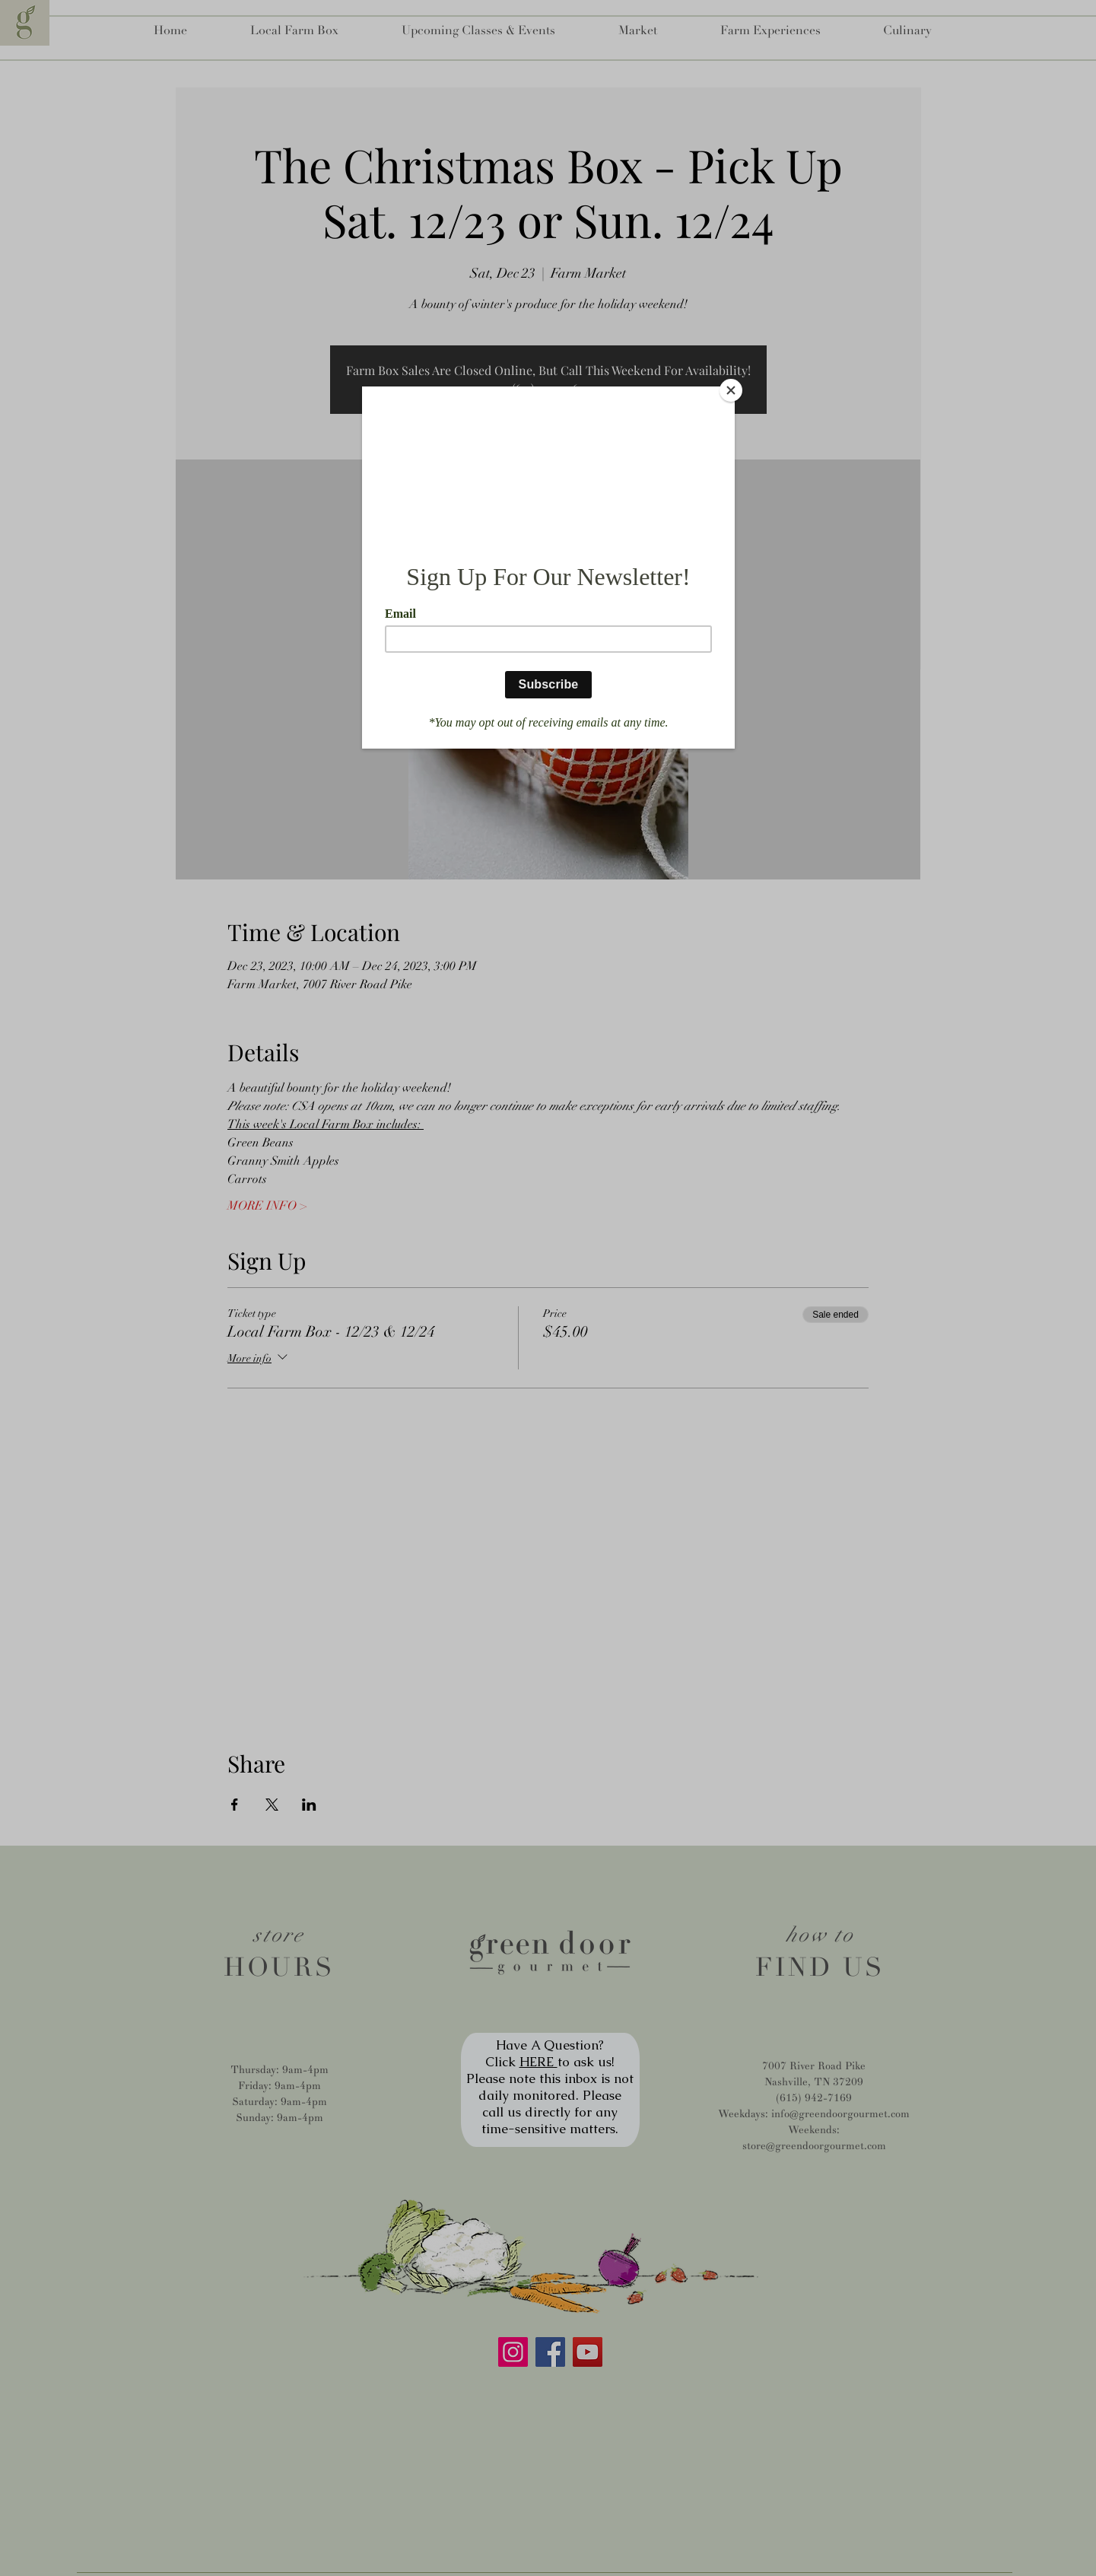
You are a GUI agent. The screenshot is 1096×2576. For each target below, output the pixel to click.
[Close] (731, 390)
